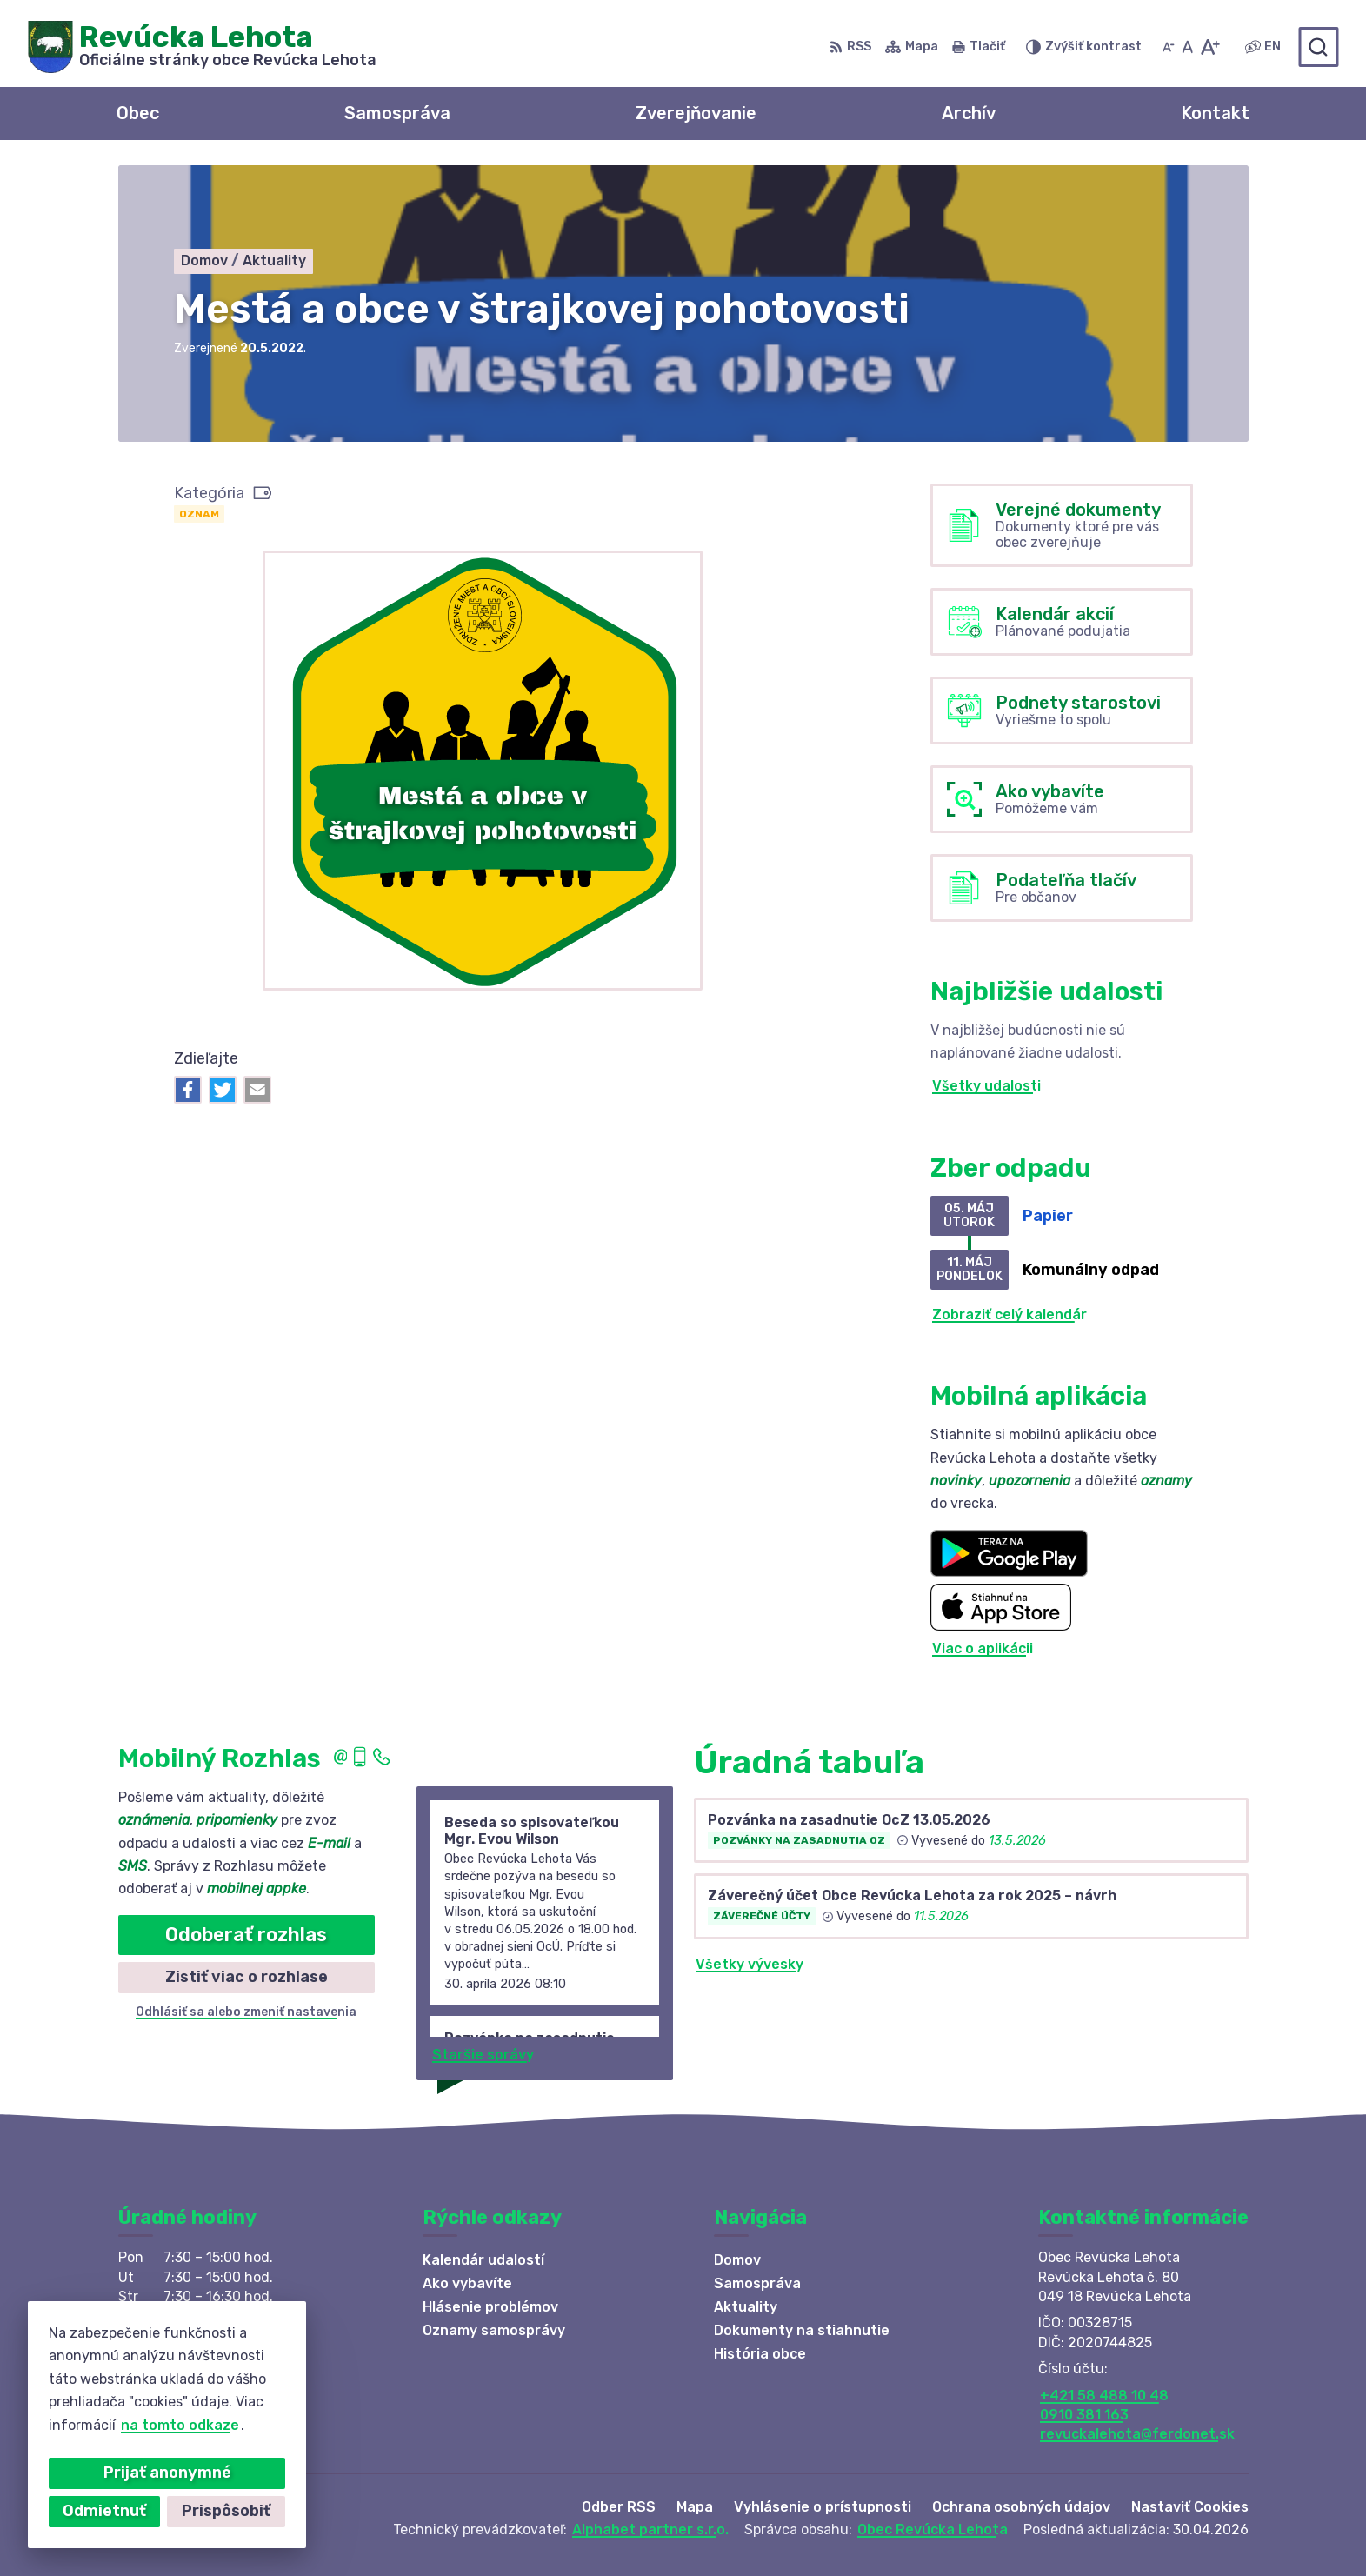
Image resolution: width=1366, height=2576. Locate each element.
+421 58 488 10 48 (1104, 2395)
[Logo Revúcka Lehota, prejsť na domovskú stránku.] (202, 47)
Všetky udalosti (986, 1086)
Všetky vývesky (749, 1964)
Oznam (199, 514)
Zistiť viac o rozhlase (246, 1976)
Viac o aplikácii (982, 1648)
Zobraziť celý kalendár (1009, 1314)
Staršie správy (483, 2054)
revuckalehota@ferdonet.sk (1137, 2434)
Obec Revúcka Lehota (932, 2529)
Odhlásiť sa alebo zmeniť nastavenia (246, 2012)
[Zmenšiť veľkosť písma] (1168, 47)
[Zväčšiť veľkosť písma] (1209, 47)
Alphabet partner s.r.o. (650, 2529)
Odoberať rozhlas (246, 1934)
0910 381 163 (1084, 2414)
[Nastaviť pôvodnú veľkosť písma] (1187, 47)
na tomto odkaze (108, 2425)
